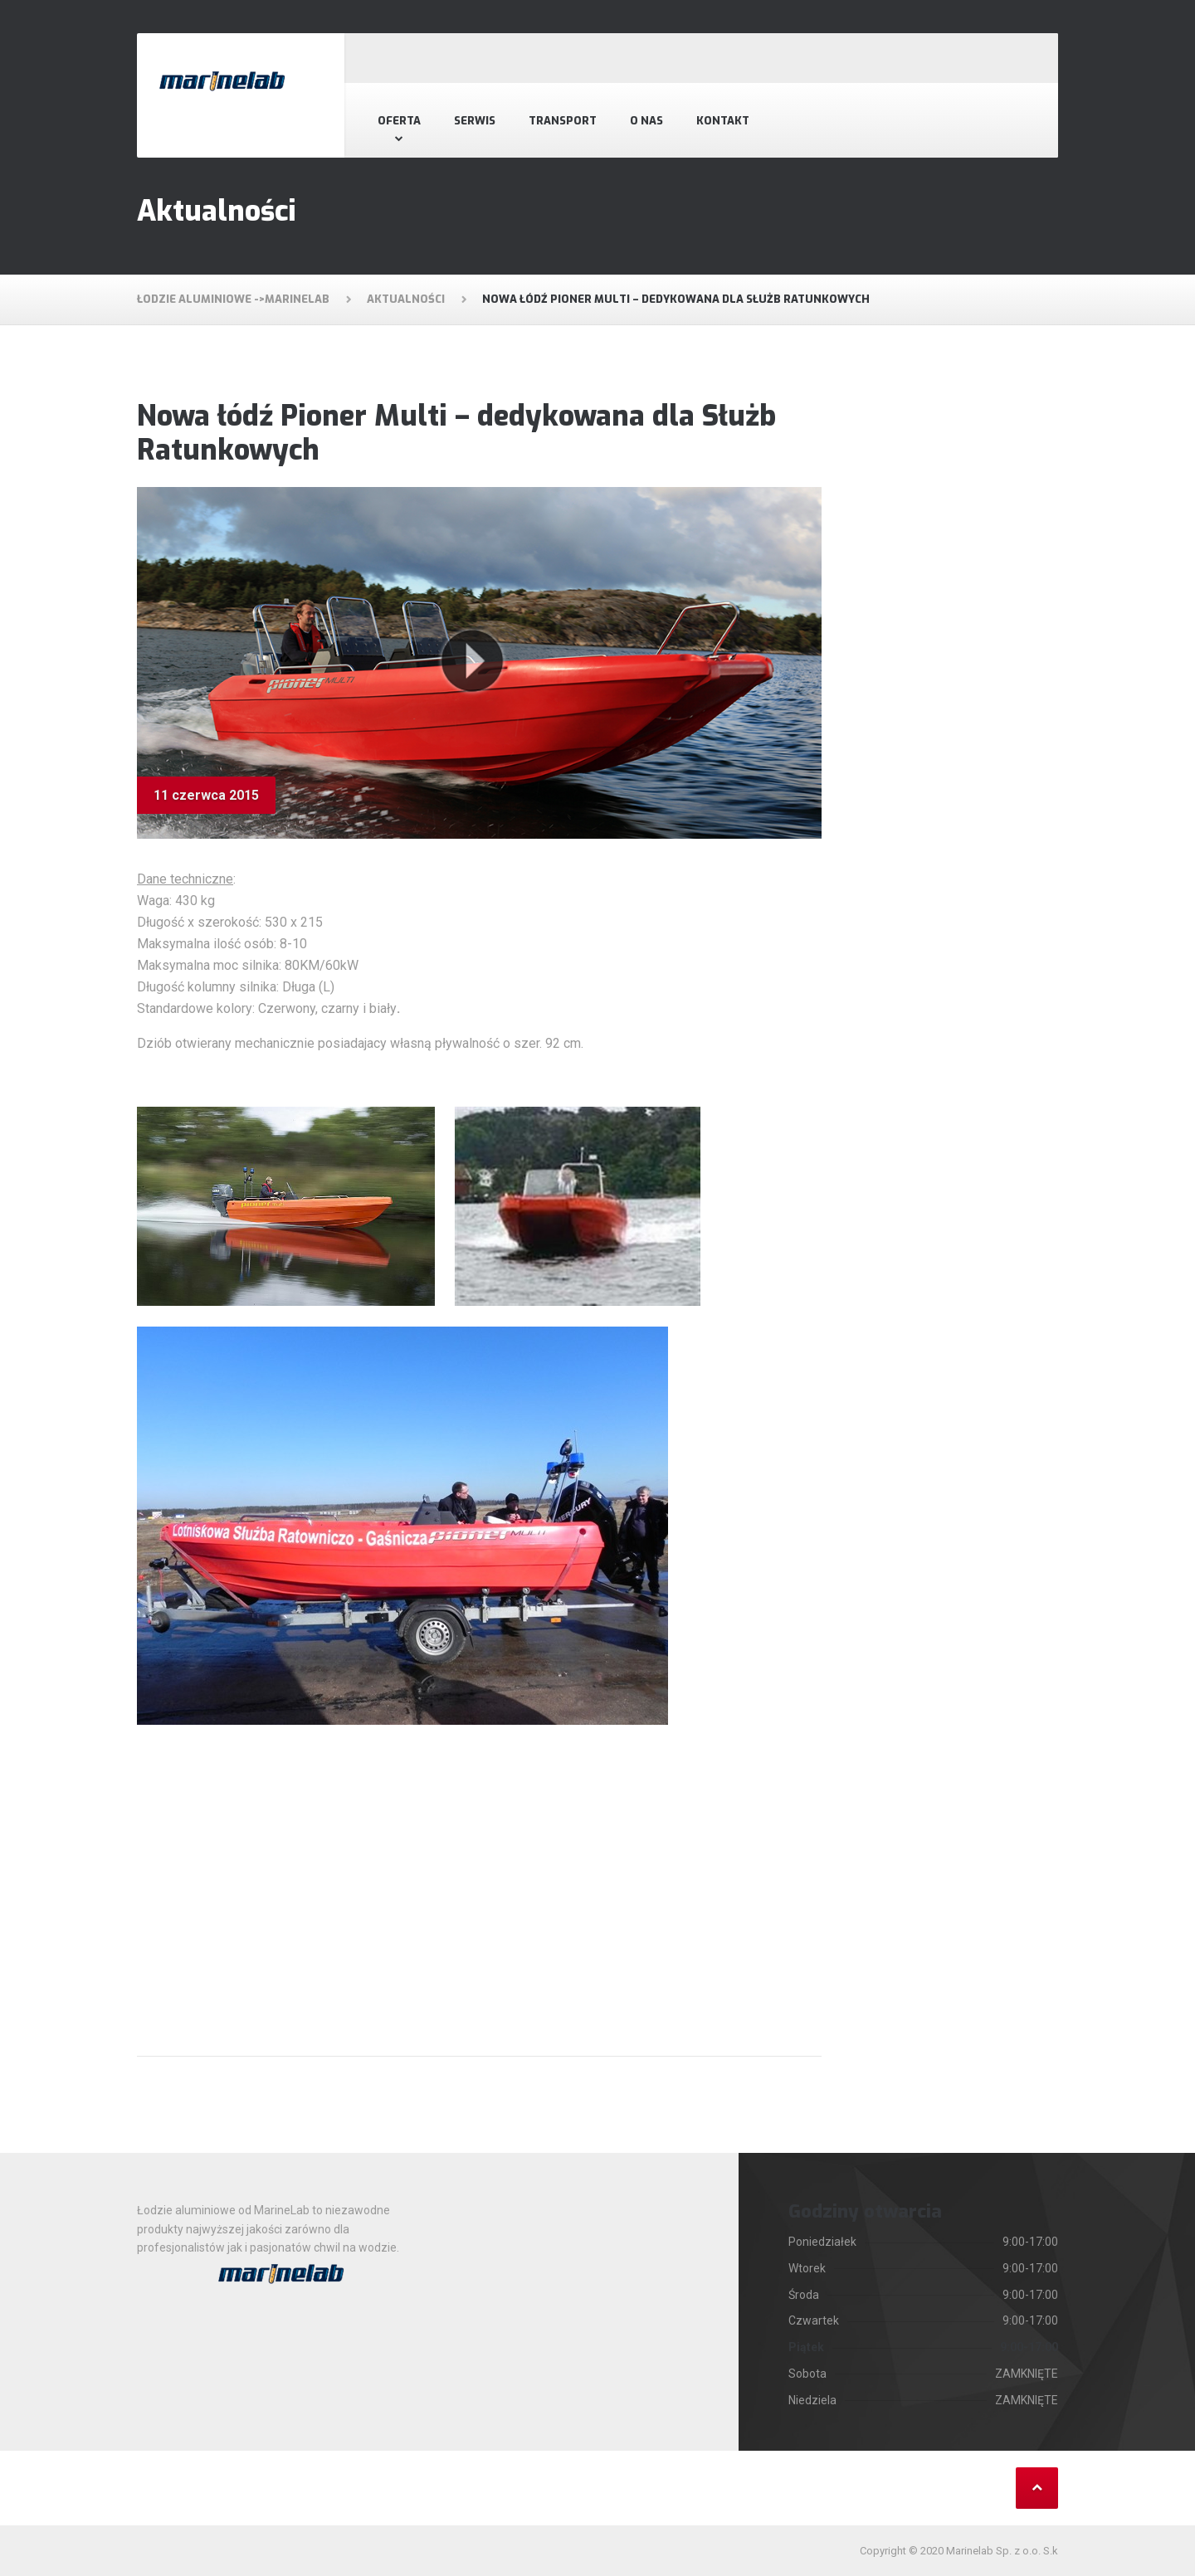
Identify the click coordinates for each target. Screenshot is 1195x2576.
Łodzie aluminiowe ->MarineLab (233, 299)
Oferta (399, 121)
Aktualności (406, 299)
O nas (646, 121)
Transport (563, 121)
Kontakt (722, 121)
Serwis (474, 121)
